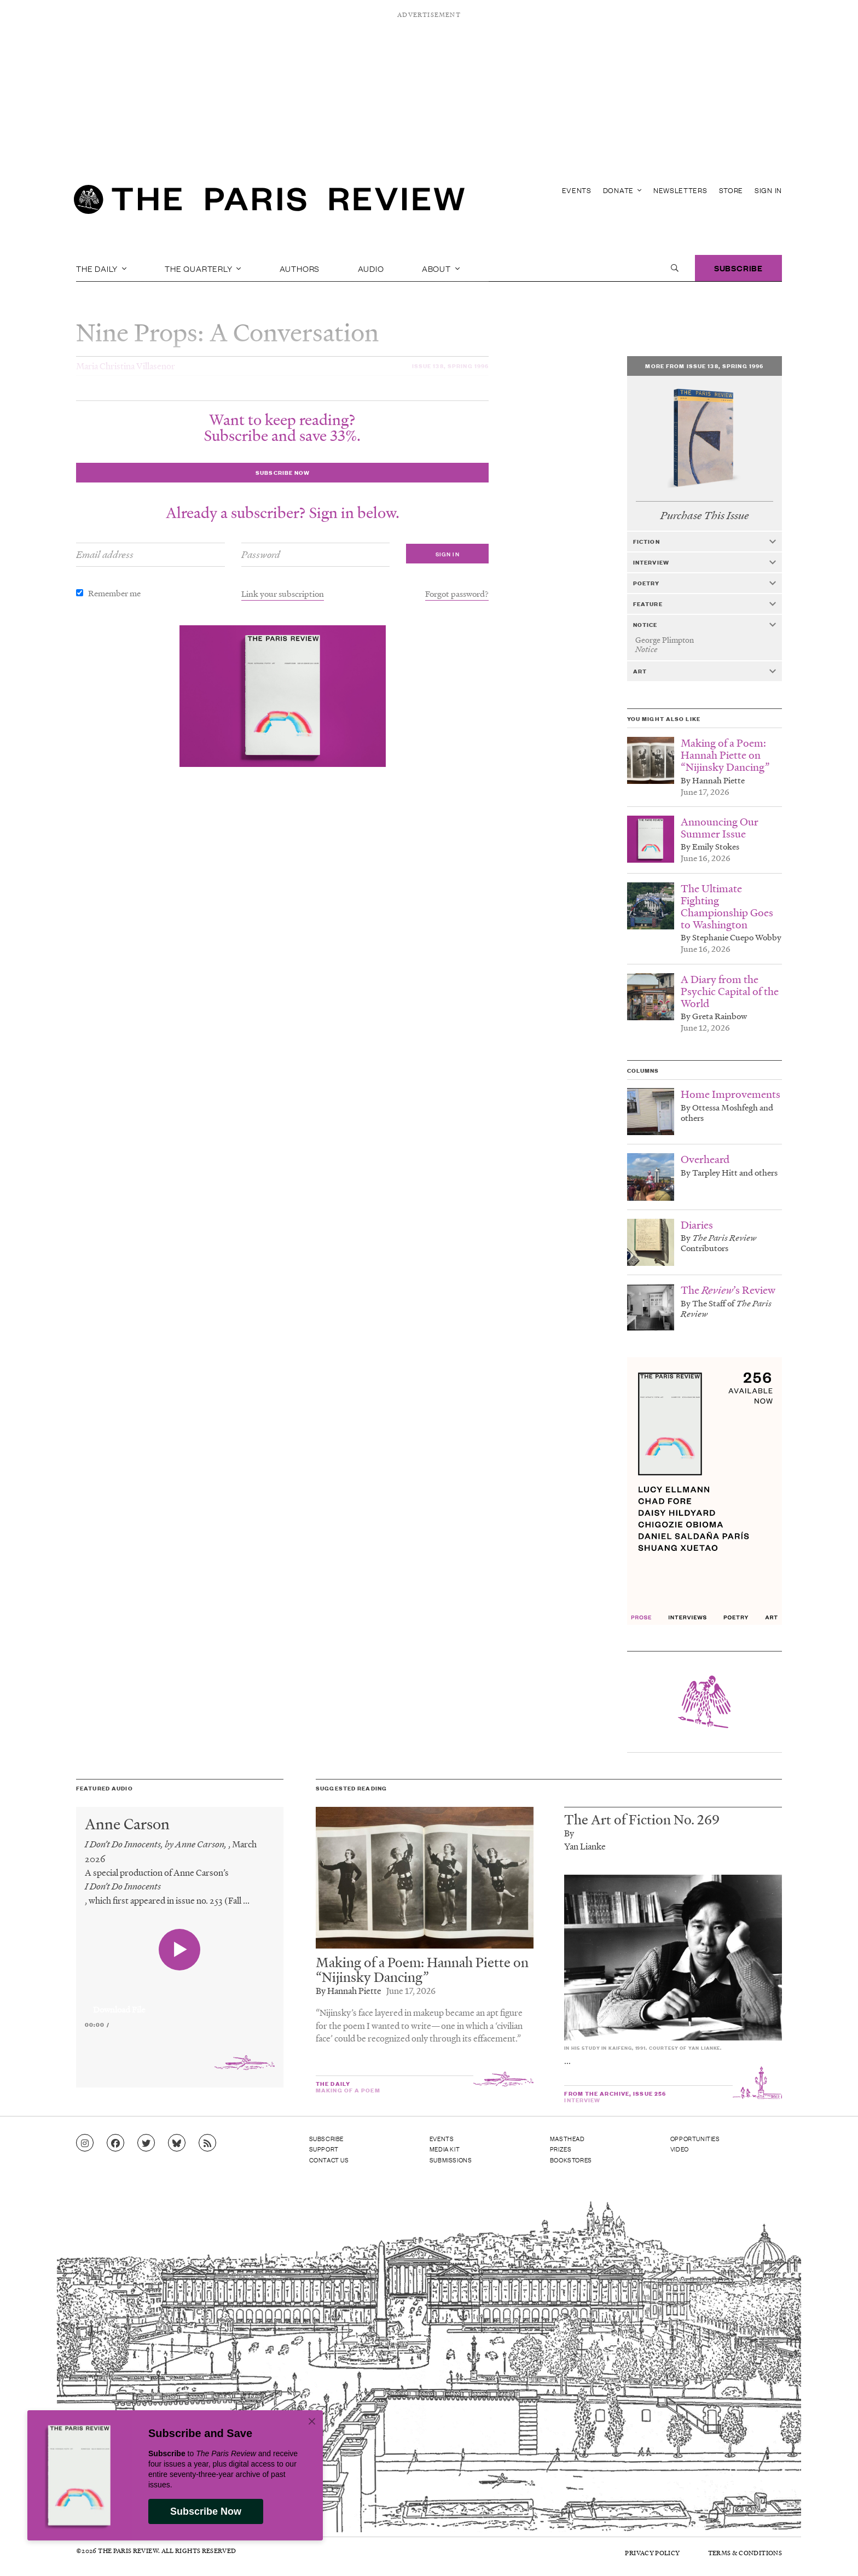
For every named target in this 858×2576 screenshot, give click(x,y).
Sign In (768, 190)
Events (577, 190)
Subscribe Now (205, 2511)
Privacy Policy (652, 2552)
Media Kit (445, 2149)
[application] (180, 2003)
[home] (269, 202)
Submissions (451, 2160)
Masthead (567, 2138)
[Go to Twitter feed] (146, 2143)
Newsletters (680, 190)
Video (679, 2149)
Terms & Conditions (745, 2552)
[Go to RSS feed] (207, 2143)
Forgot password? (457, 594)
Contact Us (329, 2160)
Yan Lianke (585, 1846)
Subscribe (738, 268)
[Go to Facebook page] (115, 2143)
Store (731, 190)
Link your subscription (282, 594)
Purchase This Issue (704, 515)
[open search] (674, 268)
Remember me (114, 593)
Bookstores (571, 2160)
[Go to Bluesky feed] (176, 2143)
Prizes (561, 2149)
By (569, 1833)
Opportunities (695, 2138)
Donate (622, 190)
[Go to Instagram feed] (85, 2143)
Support (324, 2149)
